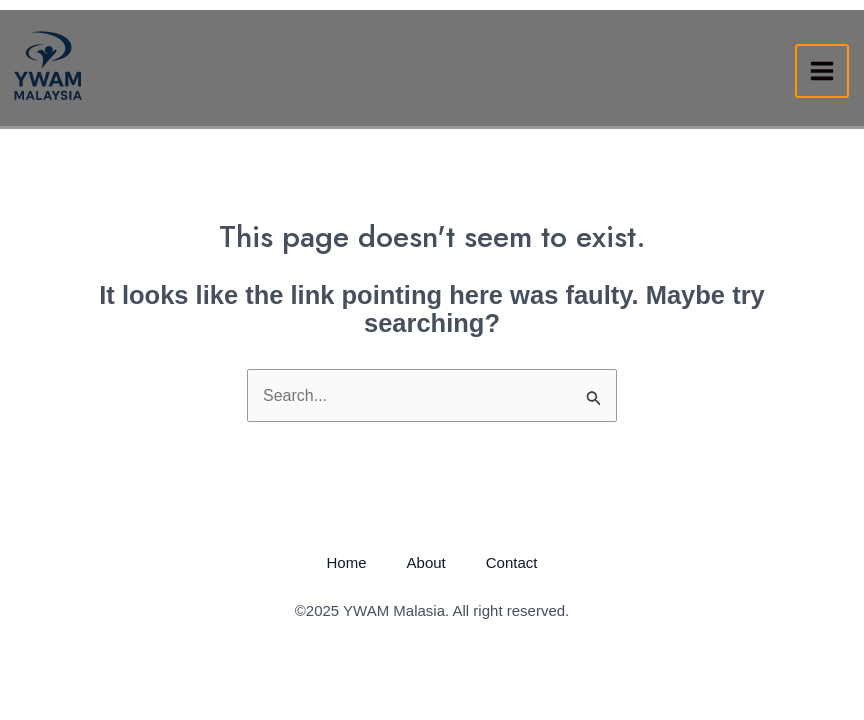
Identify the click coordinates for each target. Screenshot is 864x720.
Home (347, 562)
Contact (512, 562)
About (426, 562)
